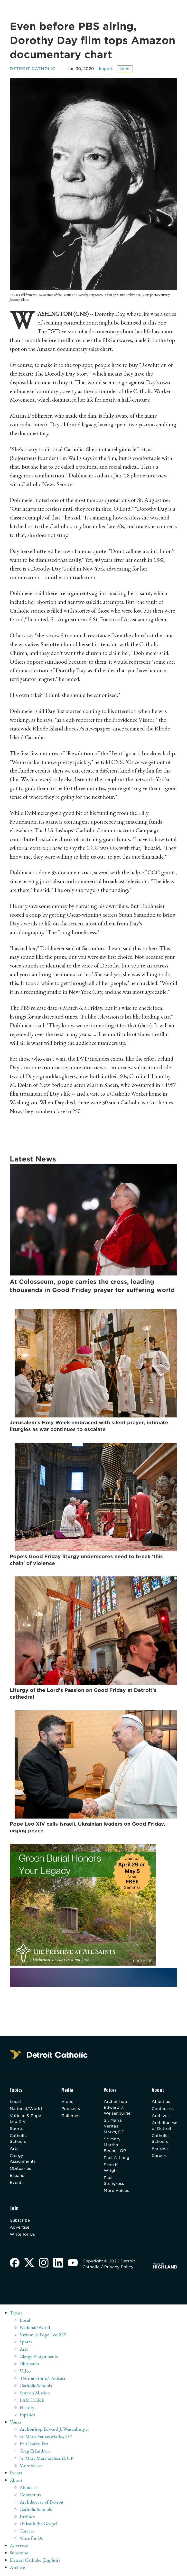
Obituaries (20, 2168)
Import (106, 68)
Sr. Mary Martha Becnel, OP (115, 2145)
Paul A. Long (116, 2157)
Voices (16, 2422)
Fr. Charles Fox (33, 2443)
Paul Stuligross (114, 2180)
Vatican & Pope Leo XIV (25, 2118)
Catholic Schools (18, 2138)
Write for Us (22, 2234)
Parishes (160, 2148)
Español (18, 2175)
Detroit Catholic (32, 68)
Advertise (19, 2227)
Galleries (70, 2115)
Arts (14, 2148)
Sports (16, 2128)
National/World (26, 2108)
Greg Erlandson (34, 2451)
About (16, 2480)
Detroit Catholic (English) (35, 2560)
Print (125, 68)
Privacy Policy (118, 2267)
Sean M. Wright (112, 2168)
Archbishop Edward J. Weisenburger (118, 2107)
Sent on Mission (34, 2393)
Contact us (163, 2108)
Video (67, 2101)
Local (15, 2101)
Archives (160, 2115)
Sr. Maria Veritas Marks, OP (114, 2126)
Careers (159, 2155)
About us (161, 2101)
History (26, 2407)
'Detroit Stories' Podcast (42, 2378)
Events (16, 2182)
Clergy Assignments (23, 2158)
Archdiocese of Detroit (164, 2125)
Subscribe (20, 2220)
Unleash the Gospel (38, 2523)
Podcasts (70, 2108)
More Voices (116, 2190)
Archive (17, 2567)
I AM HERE (31, 2400)
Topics (16, 2313)
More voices (30, 2465)
